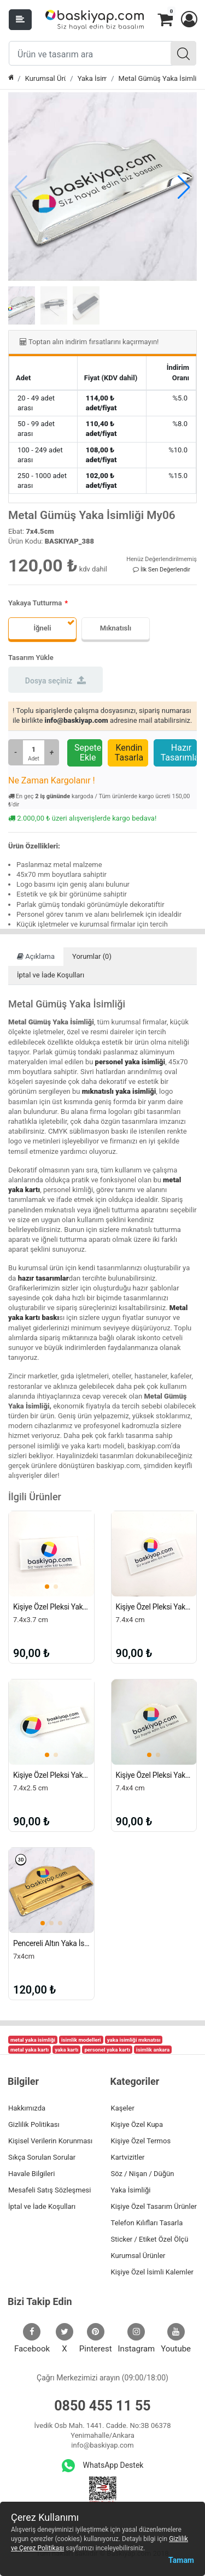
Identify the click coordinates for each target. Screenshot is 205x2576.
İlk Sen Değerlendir (161, 569)
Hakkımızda (26, 2108)
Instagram (136, 2338)
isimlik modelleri (81, 2040)
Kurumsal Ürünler (45, 78)
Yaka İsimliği (92, 78)
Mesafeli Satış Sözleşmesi (49, 2190)
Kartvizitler (128, 2157)
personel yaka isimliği (130, 1062)
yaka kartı (66, 2050)
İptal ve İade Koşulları (50, 975)
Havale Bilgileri (31, 2174)
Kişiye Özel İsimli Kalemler (152, 2272)
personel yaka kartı (107, 2050)
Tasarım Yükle (31, 657)
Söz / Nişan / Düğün (142, 2174)
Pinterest (95, 2338)
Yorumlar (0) (92, 956)
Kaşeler (122, 2108)
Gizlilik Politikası (34, 2124)
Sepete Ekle (87, 752)
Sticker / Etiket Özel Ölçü (150, 2239)
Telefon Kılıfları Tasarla (147, 2223)
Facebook (32, 2338)
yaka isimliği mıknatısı (134, 2040)
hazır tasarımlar (43, 1278)
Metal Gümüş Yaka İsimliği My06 (158, 78)
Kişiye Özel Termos (141, 2141)
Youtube (176, 2338)
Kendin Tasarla (129, 752)
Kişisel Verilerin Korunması (50, 2141)
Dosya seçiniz (55, 680)
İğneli (42, 628)
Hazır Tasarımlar (179, 752)
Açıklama (36, 956)
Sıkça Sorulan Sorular (41, 2157)
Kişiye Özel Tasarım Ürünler (154, 2206)
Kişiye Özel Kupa (137, 2124)
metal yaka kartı (29, 2050)
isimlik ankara (152, 2050)
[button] (188, 19)
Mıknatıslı (115, 628)
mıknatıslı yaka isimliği (119, 1091)
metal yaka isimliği (32, 2040)
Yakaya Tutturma (35, 603)
